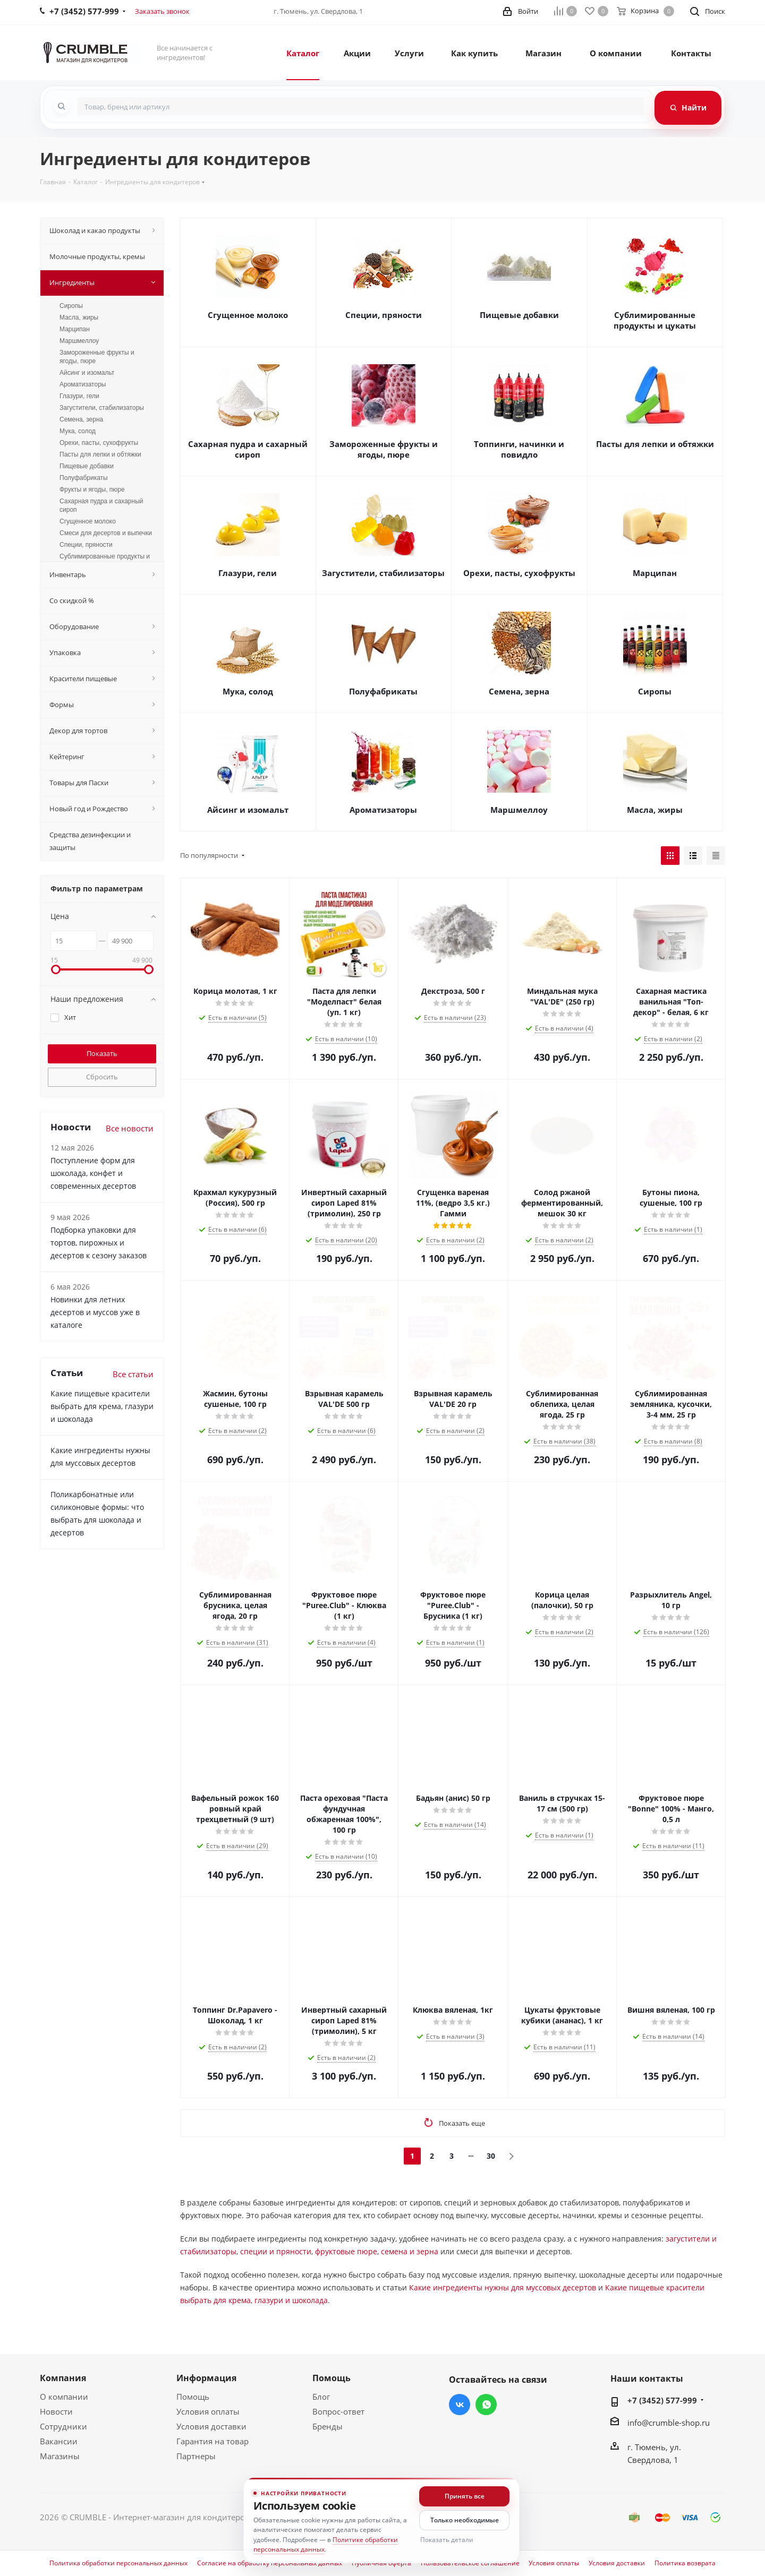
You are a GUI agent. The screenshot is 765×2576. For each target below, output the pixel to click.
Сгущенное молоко (248, 315)
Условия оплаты (208, 2411)
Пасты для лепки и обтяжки (655, 444)
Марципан (655, 573)
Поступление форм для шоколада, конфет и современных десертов (93, 1173)
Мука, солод (248, 691)
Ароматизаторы (383, 809)
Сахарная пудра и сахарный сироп (248, 449)
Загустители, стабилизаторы (383, 573)
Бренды (327, 2426)
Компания (63, 2378)
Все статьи (133, 1374)
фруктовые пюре (346, 2251)
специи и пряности (275, 2251)
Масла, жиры (655, 809)
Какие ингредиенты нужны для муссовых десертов (502, 2287)
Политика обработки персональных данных (118, 2563)
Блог (321, 2396)
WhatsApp (486, 2404)
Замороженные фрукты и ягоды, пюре (383, 449)
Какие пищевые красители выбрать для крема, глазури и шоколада (102, 1406)
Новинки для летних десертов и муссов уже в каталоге (95, 1312)
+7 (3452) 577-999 (662, 2400)
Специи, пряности (383, 315)
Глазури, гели (247, 573)
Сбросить (102, 1076)
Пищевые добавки (519, 315)
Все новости (130, 1128)
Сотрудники (63, 2426)
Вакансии (59, 2441)
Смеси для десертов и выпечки (106, 533)
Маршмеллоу (519, 809)
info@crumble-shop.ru (668, 2422)
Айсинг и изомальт (247, 809)
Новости (56, 2411)
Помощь (192, 2396)
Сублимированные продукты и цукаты (655, 320)
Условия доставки (211, 2426)
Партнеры (196, 2456)
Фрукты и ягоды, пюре (92, 489)
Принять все (464, 2496)
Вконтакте (459, 2404)
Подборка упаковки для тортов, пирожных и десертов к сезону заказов (98, 1242)
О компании (64, 2396)
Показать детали (446, 2539)
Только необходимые (464, 2520)
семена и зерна (409, 2251)
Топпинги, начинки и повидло (519, 449)
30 (491, 2156)
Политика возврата (685, 2563)
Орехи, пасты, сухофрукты (519, 573)
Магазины (60, 2456)
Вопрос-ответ (338, 2411)
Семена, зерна (519, 691)
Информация (206, 2378)
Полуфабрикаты (383, 691)
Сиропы (655, 691)
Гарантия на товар (212, 2441)
